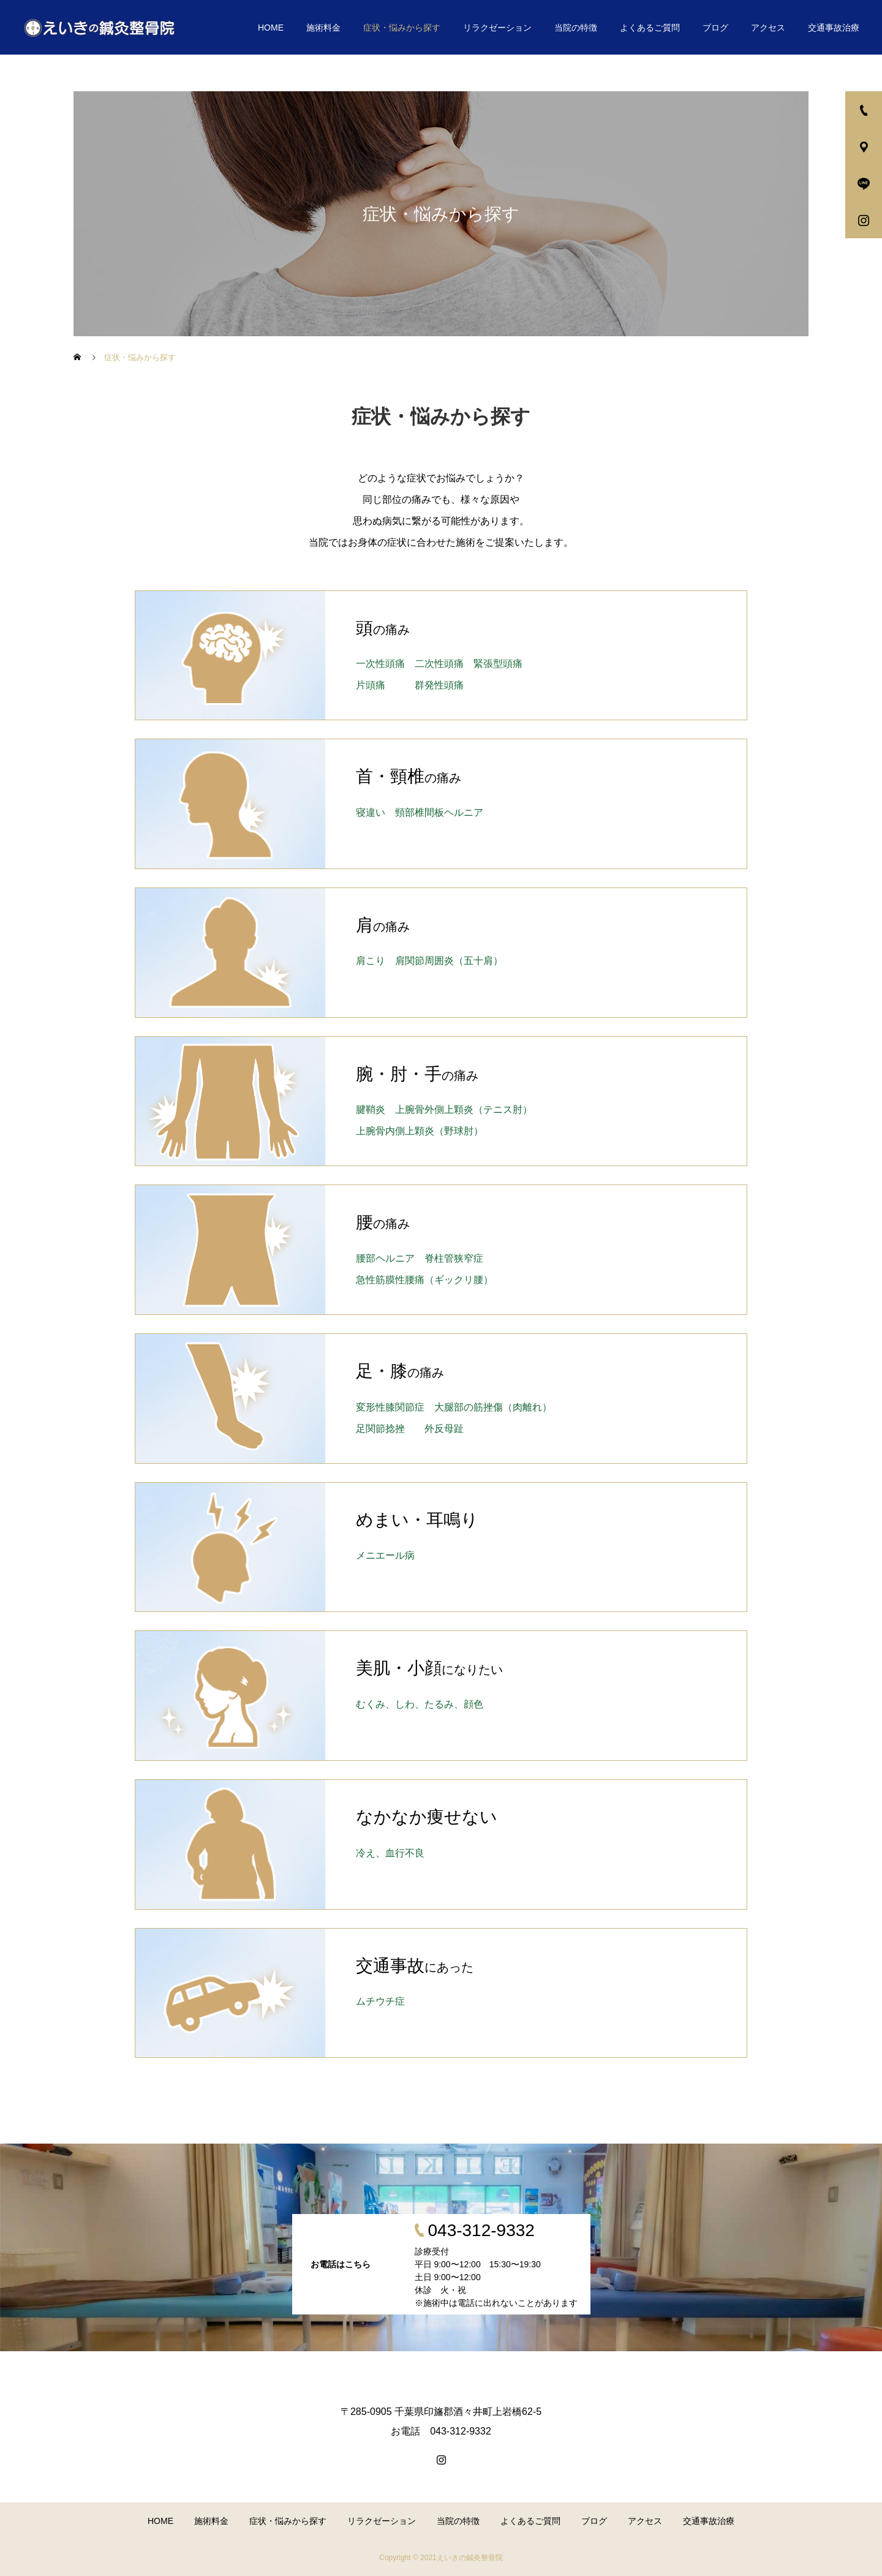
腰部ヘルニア (385, 1258)
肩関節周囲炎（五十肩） (449, 960)
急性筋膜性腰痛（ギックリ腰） (424, 1280)
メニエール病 (385, 1555)
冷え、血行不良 (390, 1853)
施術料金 (323, 27)
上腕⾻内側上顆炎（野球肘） (419, 1131)
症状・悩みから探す (401, 27)
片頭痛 (370, 685)
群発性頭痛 (439, 685)
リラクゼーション (497, 27)
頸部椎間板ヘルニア (439, 812)
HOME (271, 27)
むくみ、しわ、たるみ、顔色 (419, 1704)
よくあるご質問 (650, 27)
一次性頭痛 (380, 663)
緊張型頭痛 (497, 663)
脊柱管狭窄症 (453, 1258)
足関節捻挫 (380, 1428)
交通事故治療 (833, 27)
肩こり (370, 960)
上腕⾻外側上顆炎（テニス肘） (463, 1109)
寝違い (370, 812)
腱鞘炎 (370, 1109)
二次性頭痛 (439, 663)
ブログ (715, 27)
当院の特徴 (575, 27)
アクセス (768, 27)
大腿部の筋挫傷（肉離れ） (493, 1407)
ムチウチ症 (380, 2001)
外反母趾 (444, 1428)
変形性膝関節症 (390, 1407)
